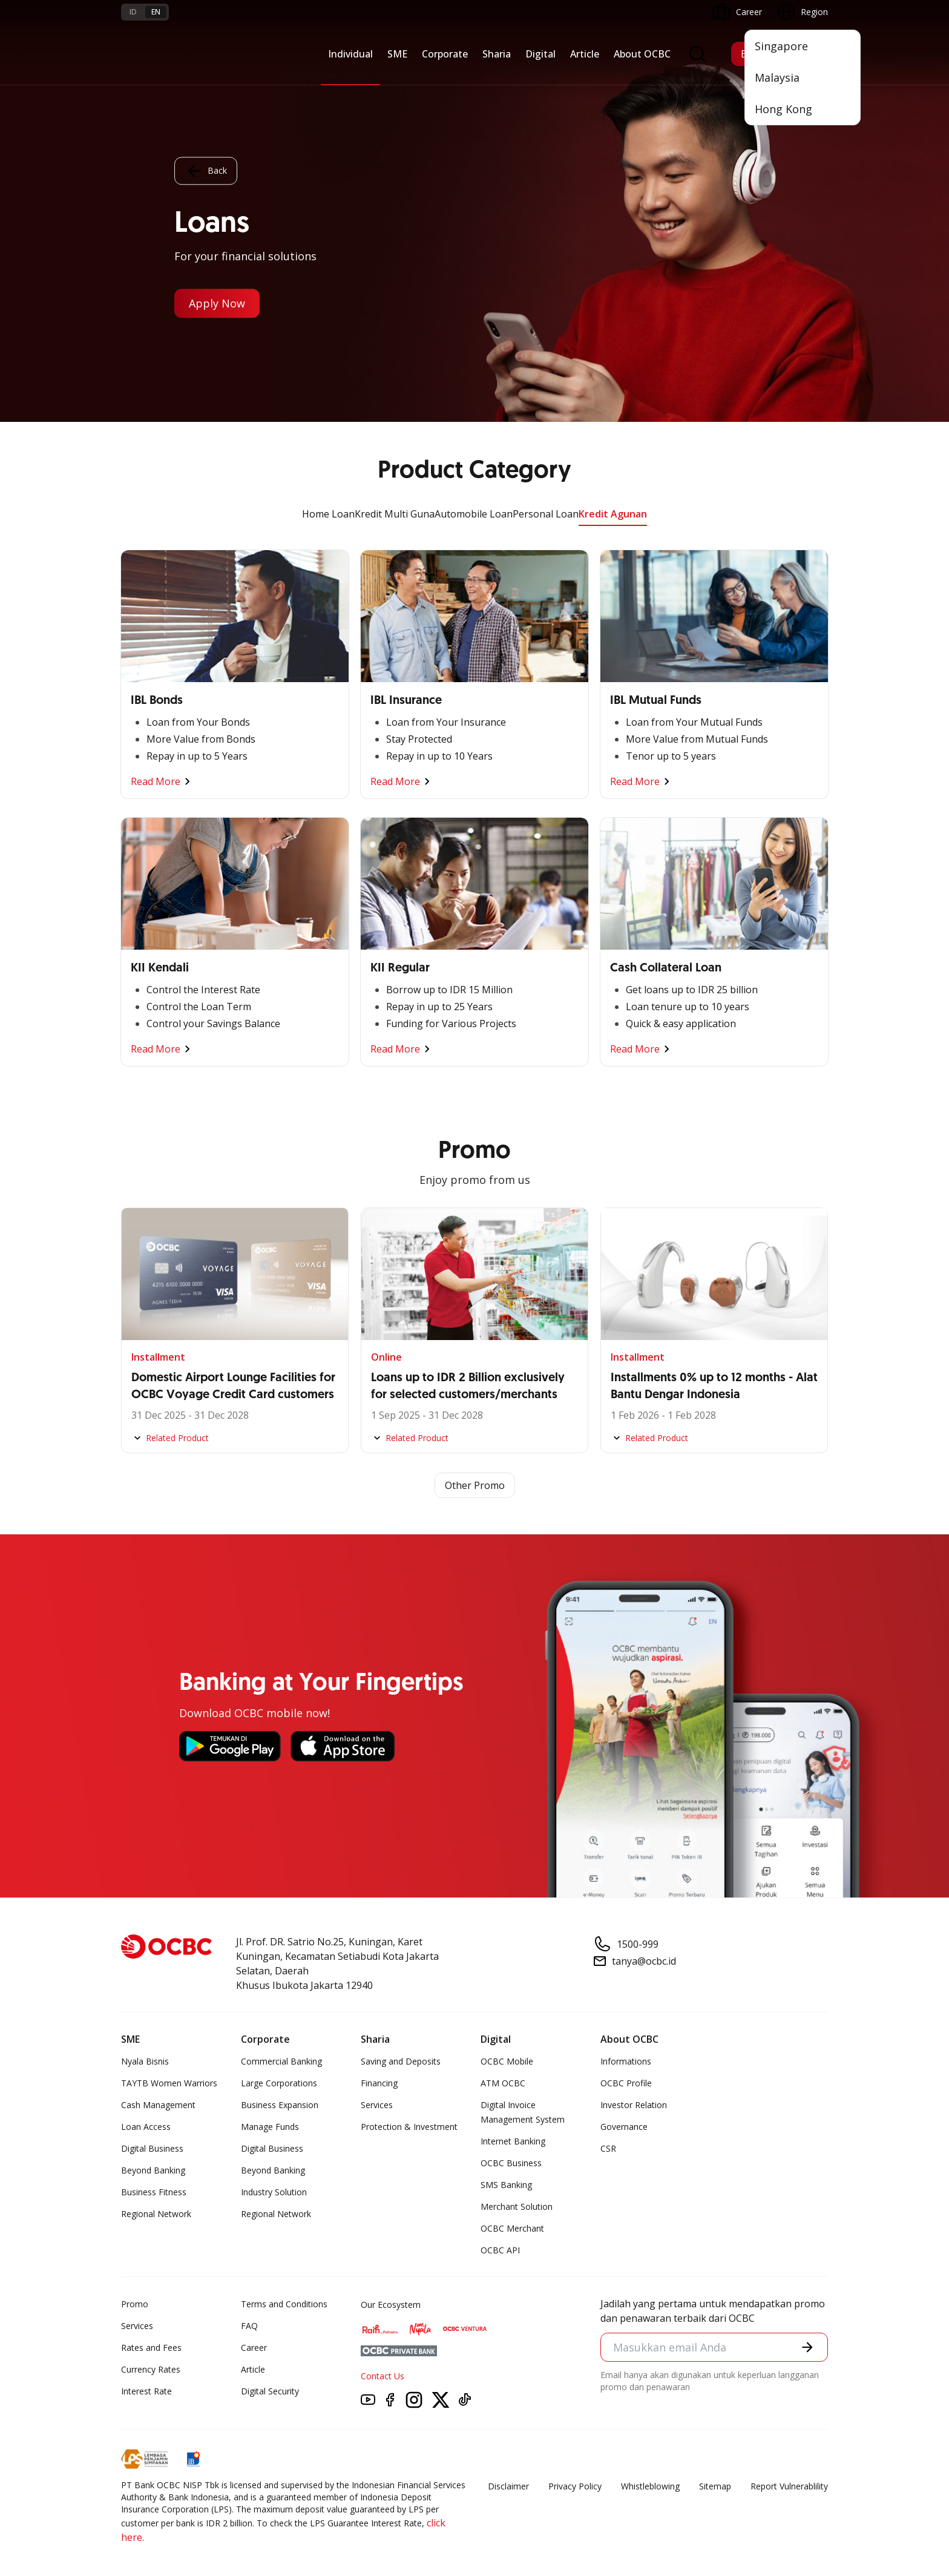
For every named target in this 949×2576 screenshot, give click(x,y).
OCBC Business (511, 2163)
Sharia (496, 54)
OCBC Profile (626, 2083)
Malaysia (777, 77)
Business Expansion (279, 2105)
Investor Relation (633, 2105)
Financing (379, 2083)
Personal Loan (546, 514)
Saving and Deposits (401, 2061)
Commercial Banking (281, 2061)
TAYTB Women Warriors (169, 2083)
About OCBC (642, 54)
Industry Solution (274, 2192)
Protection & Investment (409, 2126)
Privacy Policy (575, 2486)
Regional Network (156, 2214)
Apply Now (217, 304)
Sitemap (715, 2486)
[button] (807, 2347)
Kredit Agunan (613, 514)
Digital (540, 54)
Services (377, 2105)
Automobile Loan (474, 514)
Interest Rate (146, 2391)
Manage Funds (270, 2126)
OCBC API (500, 2250)
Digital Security (270, 2391)
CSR (608, 2148)
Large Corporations (279, 2083)
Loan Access (146, 2126)
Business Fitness (153, 2192)
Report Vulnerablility (789, 2486)
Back (206, 171)
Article (584, 54)
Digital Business (152, 2148)
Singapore (781, 46)
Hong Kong (783, 109)
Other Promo (475, 1485)
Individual (350, 54)
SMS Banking (506, 2184)
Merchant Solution (517, 2206)
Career (254, 2347)
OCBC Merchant (512, 2228)
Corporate (445, 54)
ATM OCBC (503, 2083)
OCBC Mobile (507, 2061)
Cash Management (158, 2105)
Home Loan (328, 514)
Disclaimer (508, 2486)
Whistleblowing (650, 2486)
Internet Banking (513, 2141)
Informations (625, 2061)
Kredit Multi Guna (395, 514)
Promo (134, 2304)
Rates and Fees (151, 2347)
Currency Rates (150, 2369)
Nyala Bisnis (145, 2061)
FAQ (249, 2325)
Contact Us (382, 2376)
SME (397, 54)
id (133, 12)
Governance (624, 2126)
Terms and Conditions (284, 2304)
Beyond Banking (153, 2170)
